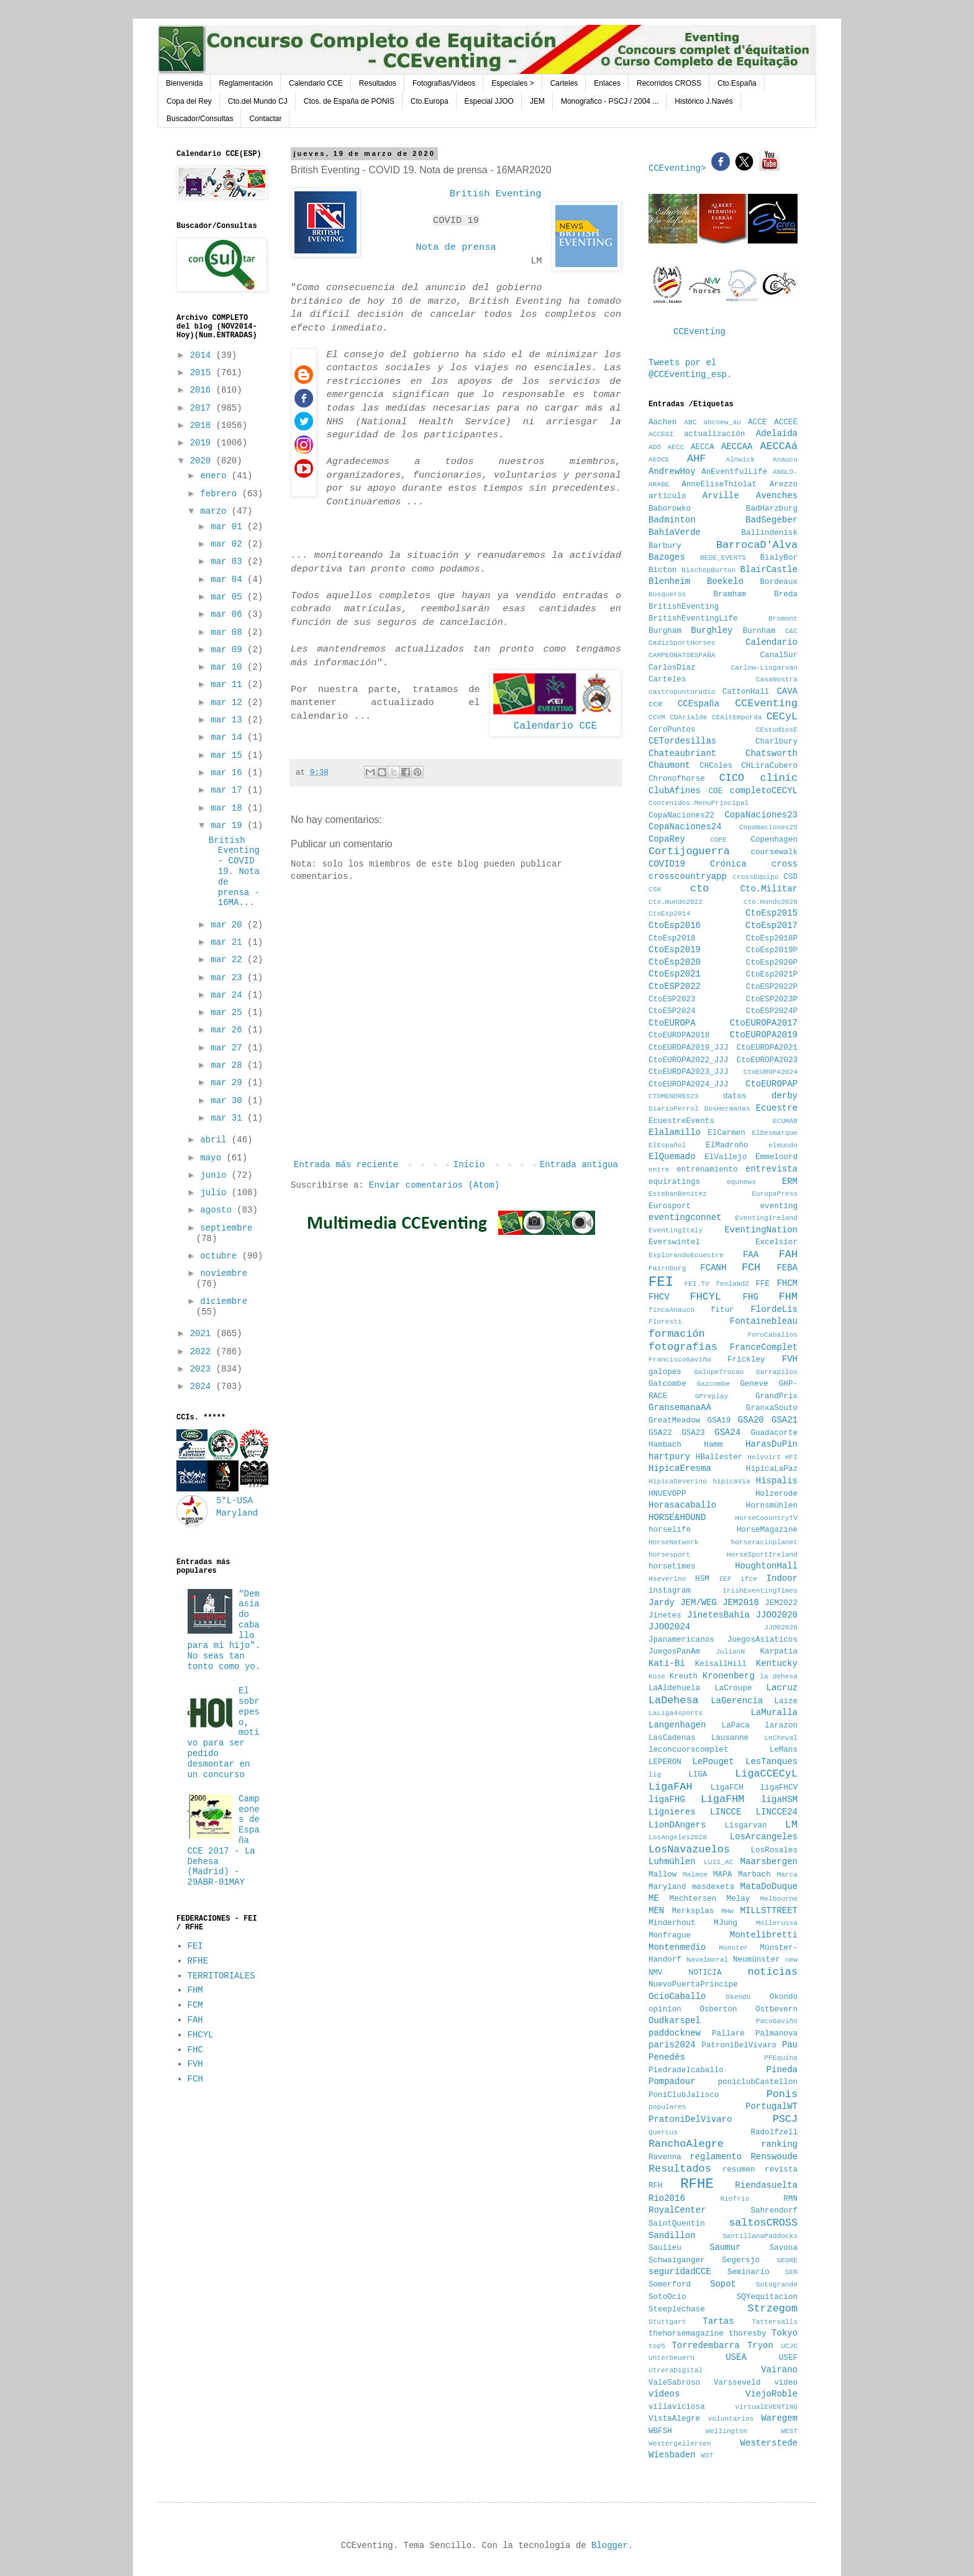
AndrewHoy (672, 471)
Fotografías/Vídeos (443, 83)
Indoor (782, 1578)
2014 (203, 355)
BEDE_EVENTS (723, 558)
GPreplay (712, 1396)
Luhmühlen (672, 1862)
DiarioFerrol (674, 1109)
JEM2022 (781, 1603)
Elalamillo (675, 1132)
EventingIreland (766, 1218)
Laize (786, 1701)
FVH (195, 2064)
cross (784, 864)
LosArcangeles (764, 1837)
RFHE (198, 1961)
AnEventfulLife (734, 472)
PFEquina (781, 2058)
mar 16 (229, 773)
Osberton (718, 2009)
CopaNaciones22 (681, 815)
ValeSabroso (674, 2382)
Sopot (723, 2284)
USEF (788, 2358)
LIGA (697, 1774)
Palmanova (776, 2033)
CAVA (787, 691)
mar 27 (229, 1048)
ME (654, 1898)
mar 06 (229, 614)
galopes (665, 1372)
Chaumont (669, 765)
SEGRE (787, 2260)
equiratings (674, 1182)
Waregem (779, 2418)
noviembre (223, 1273)
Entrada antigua (579, 1165)
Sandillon (672, 2236)
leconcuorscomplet (688, 1749)
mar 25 (229, 1012)
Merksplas (692, 1911)
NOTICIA (705, 1972)
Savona (784, 2248)
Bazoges (667, 557)
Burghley (711, 630)
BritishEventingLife (693, 618)
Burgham (665, 631)
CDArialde (688, 717)
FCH (195, 2079)
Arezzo (784, 484)
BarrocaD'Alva (757, 545)
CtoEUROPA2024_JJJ (688, 1084)
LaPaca (736, 1725)
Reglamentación (246, 83)
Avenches (777, 496)
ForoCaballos (772, 1335)
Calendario (771, 642)
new (791, 1960)
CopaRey (667, 839)
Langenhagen (677, 1725)
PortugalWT (771, 2106)
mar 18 (229, 808)
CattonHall (746, 692)
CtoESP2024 (672, 1011)
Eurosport (670, 1206)
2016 (203, 390)
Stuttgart (667, 2322)
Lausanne (730, 1738)
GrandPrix (776, 1396)
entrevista (771, 1169)
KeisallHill (721, 1664)
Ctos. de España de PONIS (349, 101)
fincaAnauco (671, 1310)
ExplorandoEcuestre (686, 1255)
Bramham (729, 594)
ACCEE (786, 422)
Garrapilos (777, 1372)
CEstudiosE (777, 730)
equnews (741, 1182)
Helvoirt (764, 1457)
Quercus (663, 2132)
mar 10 (229, 667)
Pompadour (672, 2082)
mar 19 (229, 826)
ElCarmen (726, 1133)
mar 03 (229, 562)
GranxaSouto (772, 1408)
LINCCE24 (777, 1812)
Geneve (754, 1384)
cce (656, 704)
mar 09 (229, 650)
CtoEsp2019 (675, 950)
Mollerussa (777, 1923)
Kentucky (777, 1663)
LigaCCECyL (766, 1774)
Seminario (748, 2272)
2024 (203, 1386)
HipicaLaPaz (772, 1469)
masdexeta (713, 1887)
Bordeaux (779, 582)
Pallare (728, 2033)
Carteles (564, 83)
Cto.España (737, 83)
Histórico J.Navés (703, 101)
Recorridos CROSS (669, 83)
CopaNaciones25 (768, 827)
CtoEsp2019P (772, 950)
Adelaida (777, 434)
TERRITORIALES (221, 1976)
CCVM (657, 717)
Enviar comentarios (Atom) (434, 1185)
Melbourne (779, 1899)
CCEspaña (698, 704)
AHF (696, 459)
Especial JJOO (489, 101)
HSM (702, 1579)
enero (215, 476)
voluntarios (731, 2419)
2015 (203, 373)
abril (215, 1140)
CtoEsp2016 (675, 926)
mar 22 (229, 960)
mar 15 (229, 755)
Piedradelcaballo (686, 2070)
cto (699, 888)
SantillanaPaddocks (760, 2236)
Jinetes (665, 1615)
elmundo (783, 1145)
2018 (203, 425)
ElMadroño (727, 1145)
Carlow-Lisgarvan (764, 667)
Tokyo (784, 2333)
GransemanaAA (680, 1408)
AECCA (702, 447)
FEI (195, 1946)
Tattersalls (775, 2322)
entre (659, 1169)
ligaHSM (779, 1800)
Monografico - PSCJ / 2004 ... (609, 101)
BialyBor (779, 557)
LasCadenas (672, 1738)
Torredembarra (705, 2346)
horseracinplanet (764, 1542)
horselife (670, 1530)
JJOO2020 (777, 1615)
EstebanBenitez (678, 1194)
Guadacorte (774, 1433)
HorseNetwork (674, 1542)
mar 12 (229, 703)
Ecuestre (777, 1108)
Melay (738, 1899)
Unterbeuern (671, 2358)
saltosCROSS (763, 2223)
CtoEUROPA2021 (767, 1048)
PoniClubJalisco (684, 2095)
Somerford (670, 2284)
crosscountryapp (688, 876)
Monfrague (670, 1935)
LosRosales (774, 1850)
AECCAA (736, 447)
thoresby (747, 2333)
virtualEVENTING (766, 2407)
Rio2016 (667, 2198)
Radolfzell (774, 2132)
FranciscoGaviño (680, 1359)
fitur (722, 1310)
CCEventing (699, 332)
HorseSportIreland (762, 1555)
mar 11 (229, 685)
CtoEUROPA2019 (764, 1035)
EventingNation (761, 1230)
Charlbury (776, 741)
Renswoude (774, 2157)
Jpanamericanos (681, 1640)
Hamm (713, 1444)
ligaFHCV (779, 1787)
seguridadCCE (680, 2272)
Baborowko (670, 508)
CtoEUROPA (672, 1023)
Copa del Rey (189, 101)
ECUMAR (785, 1121)
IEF (725, 1579)
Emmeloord (776, 1157)
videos (664, 2394)
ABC (690, 422)
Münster (733, 1948)
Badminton (672, 520)
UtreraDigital (676, 2370)
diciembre (223, 1301)
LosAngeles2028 (678, 1837)
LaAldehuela (674, 1688)
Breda (786, 594)
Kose (657, 1676)
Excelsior (776, 1242)
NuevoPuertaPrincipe (693, 1984)
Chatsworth (771, 753)
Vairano (779, 2370)
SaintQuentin (677, 2223)
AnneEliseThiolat (719, 484)
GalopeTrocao (719, 1372)
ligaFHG (667, 1800)
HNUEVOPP (667, 1494)
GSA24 (727, 1432)
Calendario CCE (316, 83)
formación (677, 1334)
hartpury (669, 1457)
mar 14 (229, 737)
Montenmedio (677, 1947)
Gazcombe (713, 1384)
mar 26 (229, 1030)
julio (215, 1193)
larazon (781, 1725)
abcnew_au (722, 422)
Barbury (665, 546)
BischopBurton (708, 570)
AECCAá (779, 446)
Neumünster (756, 1959)
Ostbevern (776, 2009)
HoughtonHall (766, 1566)
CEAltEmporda (737, 717)
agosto (218, 1210)
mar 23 (229, 978)
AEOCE (659, 459)
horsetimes (672, 1566)
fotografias (683, 1347)
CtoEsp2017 (771, 926)
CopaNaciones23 (761, 815)
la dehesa (779, 1676)
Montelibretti (764, 1935)
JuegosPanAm (674, 1651)
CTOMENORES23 (674, 1096)
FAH (195, 2020)
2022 (203, 1352)
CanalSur (779, 655)
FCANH (713, 1268)
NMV (656, 1972)
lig (655, 1774)
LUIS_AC (718, 1862)
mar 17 (229, 790)
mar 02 (229, 544)
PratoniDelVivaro (690, 2119)
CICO (731, 778)
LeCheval (781, 1738)
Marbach (754, 1874)
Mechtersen (693, 1899)
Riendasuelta (766, 2185)
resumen (738, 2169)
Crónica (728, 864)
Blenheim (669, 581)
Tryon (760, 2346)
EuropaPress (775, 1194)
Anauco (785, 459)
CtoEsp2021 (675, 974)
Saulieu (665, 2248)
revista (781, 2169)
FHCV (659, 1297)
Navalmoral (707, 1960)
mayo (213, 1158)
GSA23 (693, 1433)
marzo (215, 511)
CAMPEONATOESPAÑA (682, 655)
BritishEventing (684, 607)
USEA (736, 2357)
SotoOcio (667, 2297)
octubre (221, 1256)
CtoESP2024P (772, 1011)
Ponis (782, 2094)
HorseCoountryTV (766, 1518)
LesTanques (771, 1762)
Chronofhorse (677, 779)
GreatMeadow (674, 1420)
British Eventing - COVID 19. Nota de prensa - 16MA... (234, 871)
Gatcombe (667, 1384)
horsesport (669, 1555)
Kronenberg (729, 1676)
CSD (790, 877)
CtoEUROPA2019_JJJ (688, 1048)
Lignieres (672, 1812)
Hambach (665, 1444)
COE (715, 791)
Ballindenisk (769, 533)
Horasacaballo (682, 1505)
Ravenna (665, 2157)
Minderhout (672, 1923)
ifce (748, 1579)
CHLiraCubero (769, 766)
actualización (714, 434)
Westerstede (769, 2443)
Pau (790, 2045)
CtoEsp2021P (772, 974)
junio (215, 1175)
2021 (203, 1334)
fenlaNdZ (732, 1284)
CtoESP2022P (772, 987)
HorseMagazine (767, 1530)
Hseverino (667, 1579)
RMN (790, 2199)
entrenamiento (706, 1169)
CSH (655, 889)
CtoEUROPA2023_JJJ (688, 1072)
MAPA (722, 1874)
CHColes (715, 766)
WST (707, 2455)
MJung (725, 1923)
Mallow (662, 1874)
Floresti (665, 1322)
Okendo (738, 1997)
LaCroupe (733, 1688)
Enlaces (607, 83)
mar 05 (229, 597)
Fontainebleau (764, 1321)
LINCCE (725, 1812)
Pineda (782, 2070)
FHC (195, 2050)
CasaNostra (777, 679)
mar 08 (229, 632)
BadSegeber (771, 520)
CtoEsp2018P (772, 938)
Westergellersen (680, 2443)
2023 (203, 1369)
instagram (670, 1590)
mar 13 (229, 720)
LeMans (784, 1749)
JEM (537, 101)
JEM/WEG (698, 1603)
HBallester (719, 1457)
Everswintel (674, 1242)
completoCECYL (764, 791)
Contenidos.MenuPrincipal (699, 803)
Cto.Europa (429, 101)
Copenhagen (774, 839)
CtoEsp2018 (672, 938)
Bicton (662, 570)
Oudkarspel (675, 2021)
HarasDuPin (771, 1444)
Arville (721, 496)
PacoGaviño (777, 2021)
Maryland (667, 1887)
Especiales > (512, 83)
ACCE (757, 422)
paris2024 (672, 2045)
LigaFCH (727, 1787)
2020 (203, 461)
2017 (203, 408)
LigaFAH (671, 1787)
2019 (203, 443)
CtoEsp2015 (771, 913)
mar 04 (229, 580)
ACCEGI (661, 434)
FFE (762, 1284)
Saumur (724, 2247)
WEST (789, 2431)
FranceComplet (764, 1347)
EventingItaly (676, 1230)
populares (667, 2107)
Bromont (783, 618)
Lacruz (782, 1688)
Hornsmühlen (772, 1505)
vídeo (786, 2382)
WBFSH (660, 2431)
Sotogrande (777, 2284)
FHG (750, 1297)
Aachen (662, 422)
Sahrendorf (774, 2210)
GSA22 (660, 1433)
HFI (791, 1457)
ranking (779, 2144)
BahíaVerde (675, 532)
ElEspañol (667, 1145)
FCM (195, 2005)
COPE (718, 840)
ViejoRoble (771, 2394)
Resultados (377, 83)
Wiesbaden (672, 2455)
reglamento (716, 2157)
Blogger (609, 2546)
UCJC (789, 2346)
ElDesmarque (775, 1133)
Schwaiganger (677, 2260)
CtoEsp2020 (675, 962)
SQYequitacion (767, 2297)
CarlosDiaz (672, 667)
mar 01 (229, 527)
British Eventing (496, 193)
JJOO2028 (781, 1627)
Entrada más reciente (346, 1165)
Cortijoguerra (689, 851)
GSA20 (751, 1420)
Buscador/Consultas (199, 118)
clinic (779, 778)
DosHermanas (727, 1109)
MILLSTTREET (769, 1911)
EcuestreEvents (681, 1121)
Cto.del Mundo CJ (258, 101)
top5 (657, 2346)
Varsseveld (737, 2382)
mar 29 (229, 1083)
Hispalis (777, 1481)
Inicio (469, 1165)
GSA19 (719, 1420)
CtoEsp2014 (669, 913)
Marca (787, 1874)
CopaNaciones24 (685, 827)
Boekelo (725, 581)
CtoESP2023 (672, 999)
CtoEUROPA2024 (771, 1072)
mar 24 (229, 995)
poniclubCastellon (758, 2082)
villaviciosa (677, 2407)
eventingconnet (685, 1217)
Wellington (726, 2431)
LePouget (713, 1762)
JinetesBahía (718, 1615)
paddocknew (675, 2033)
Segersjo (740, 2260)
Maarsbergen (769, 1862)
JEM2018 (740, 1603)
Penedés (667, 2057)
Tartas (718, 2321)
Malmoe (695, 1874)
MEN (656, 1911)
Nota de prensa (456, 247)
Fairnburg (667, 1268)
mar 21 (229, 942)
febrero (221, 494)
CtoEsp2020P (772, 962)
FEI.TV (696, 1284)
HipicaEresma (680, 1468)
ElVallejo (725, 1157)
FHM (195, 1990)
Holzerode (776, 1494)
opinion (665, 2009)
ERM (790, 1181)
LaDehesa (674, 1700)
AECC (676, 447)
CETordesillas (682, 741)
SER (791, 2272)
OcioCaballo (677, 1996)
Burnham (759, 631)
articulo (667, 496)
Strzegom (772, 2308)
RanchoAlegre (686, 2144)
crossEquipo (756, 877)
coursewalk (774, 852)
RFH (656, 2186)
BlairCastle (769, 570)
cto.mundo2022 (676, 902)
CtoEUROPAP (771, 1084)
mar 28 (229, 1065)
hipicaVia (731, 1481)
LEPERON (665, 1762)
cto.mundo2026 (771, 902)
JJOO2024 (669, 1627)
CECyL (782, 716)
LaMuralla (774, 1713)
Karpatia (779, 1651)
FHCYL (201, 2035)
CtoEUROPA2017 (764, 1023)
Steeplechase (677, 2309)
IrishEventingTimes (760, 1591)
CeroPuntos (672, 730)
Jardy (662, 1603)
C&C (791, 631)
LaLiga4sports (676, 1713)
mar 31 (229, 1118)
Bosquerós (667, 594)
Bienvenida (184, 83)
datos (735, 1096)
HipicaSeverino (678, 1481)
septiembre (226, 1228)
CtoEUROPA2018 (679, 1035)
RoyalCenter (677, 2210)
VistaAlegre (674, 2418)
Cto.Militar (769, 889)
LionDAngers (677, 1825)
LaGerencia (737, 1701)
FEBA (787, 1268)
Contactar (265, 118)
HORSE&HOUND (677, 1517)
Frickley (746, 1359)
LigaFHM (723, 1799)
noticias (772, 1972)
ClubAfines (675, 791)
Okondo (784, 1997)
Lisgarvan (746, 1825)
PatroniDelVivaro (738, 2045)
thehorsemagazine (686, 2333)
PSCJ (785, 2119)
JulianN (730, 1651)
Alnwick (740, 459)
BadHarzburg (772, 508)
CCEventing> (680, 168)
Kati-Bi (667, 1663)
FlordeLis (774, 1309)
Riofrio (734, 2199)
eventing (779, 1206)
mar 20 (229, 925)
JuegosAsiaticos (762, 1640)
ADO (655, 447)
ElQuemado (672, 1157)
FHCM (787, 1283)
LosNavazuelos (689, 1849)
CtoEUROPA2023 (767, 1060)
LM (791, 1825)
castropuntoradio (682, 692)
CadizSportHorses (682, 643)
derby (784, 1096)
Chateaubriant (682, 753)
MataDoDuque (769, 1886)
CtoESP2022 (675, 986)
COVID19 (667, 864)
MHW (727, 1911)
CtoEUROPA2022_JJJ (688, 1060)
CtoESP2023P (772, 999)
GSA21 (784, 1420)
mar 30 (229, 1101)
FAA (750, 1255)
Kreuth (684, 1676)
